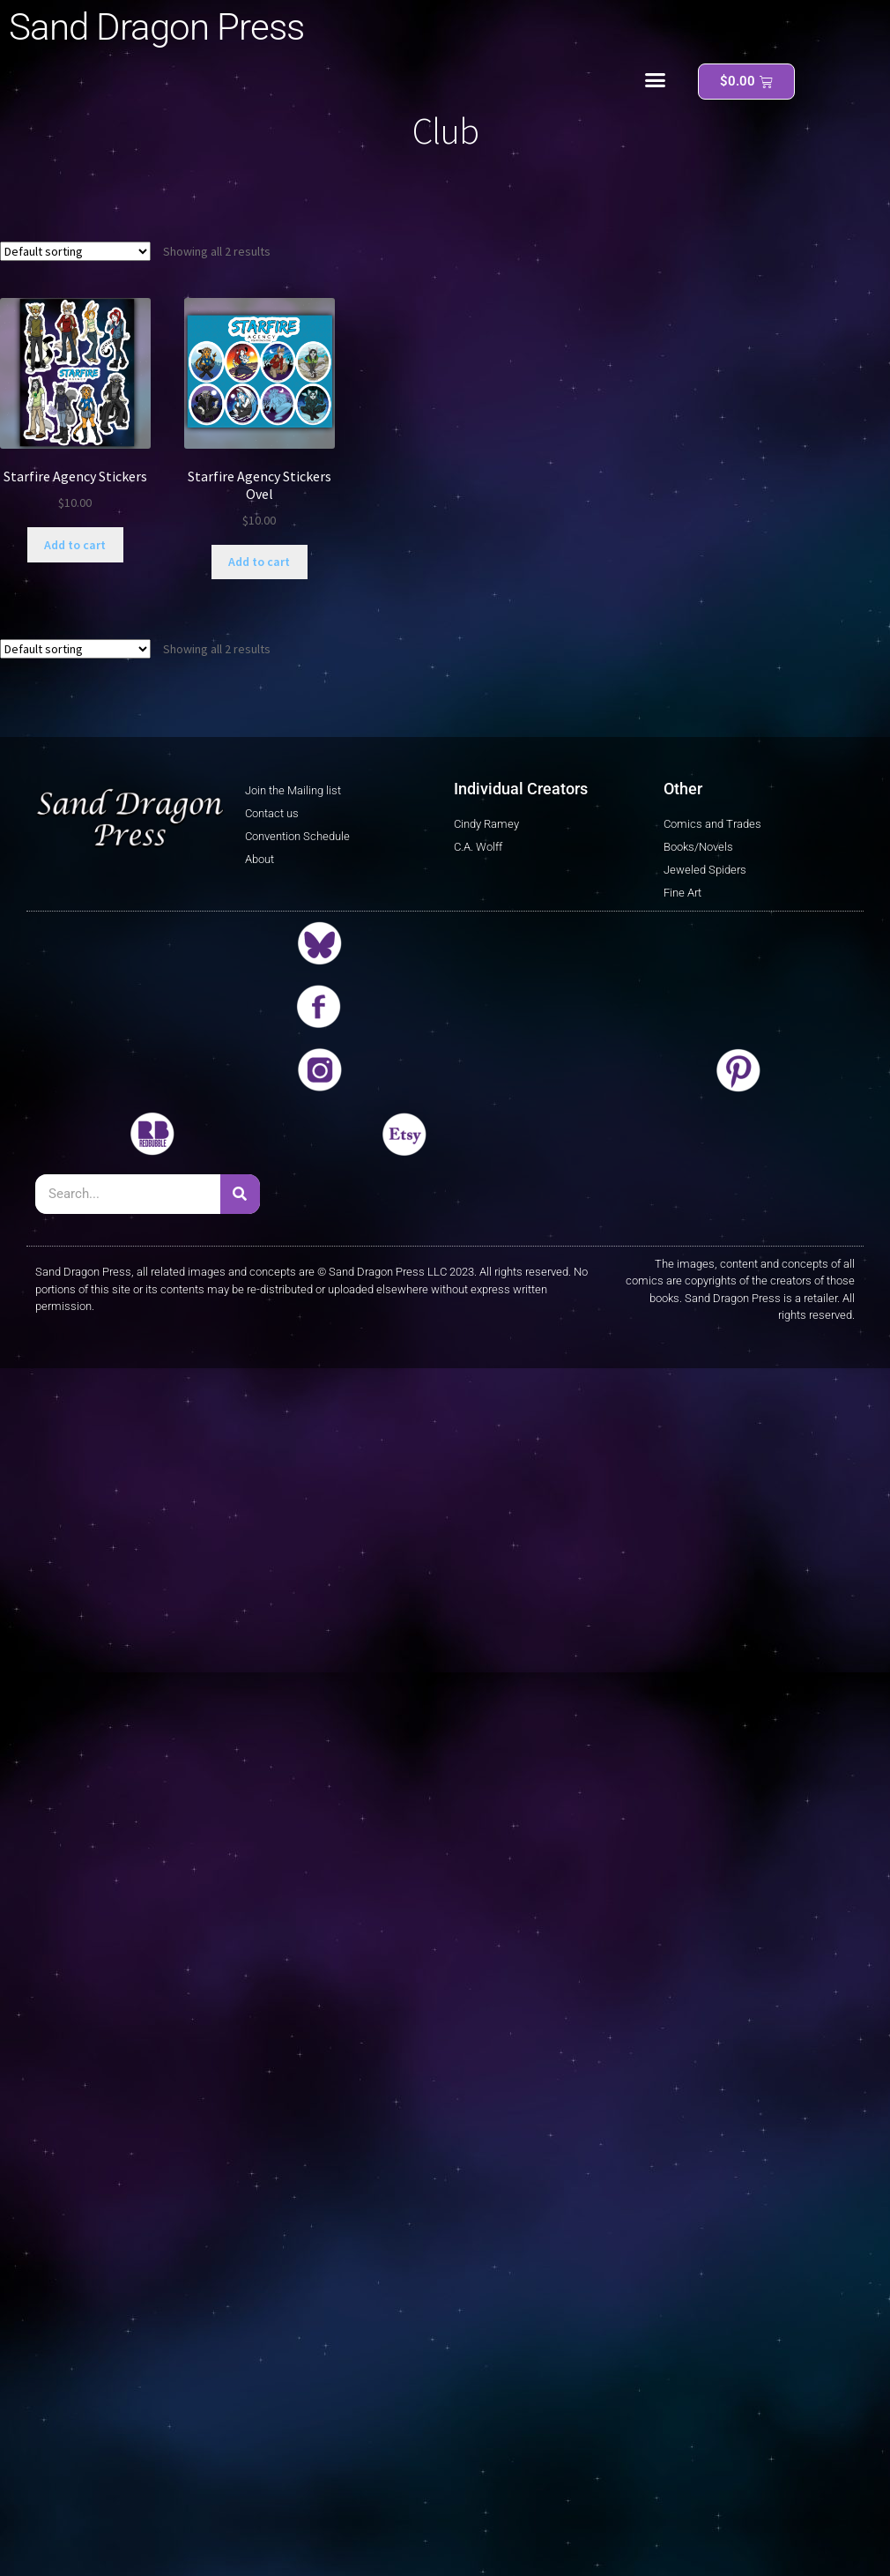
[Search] (240, 1194)
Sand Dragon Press (156, 26)
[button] (655, 80)
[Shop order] (75, 251)
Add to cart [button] (75, 545)
